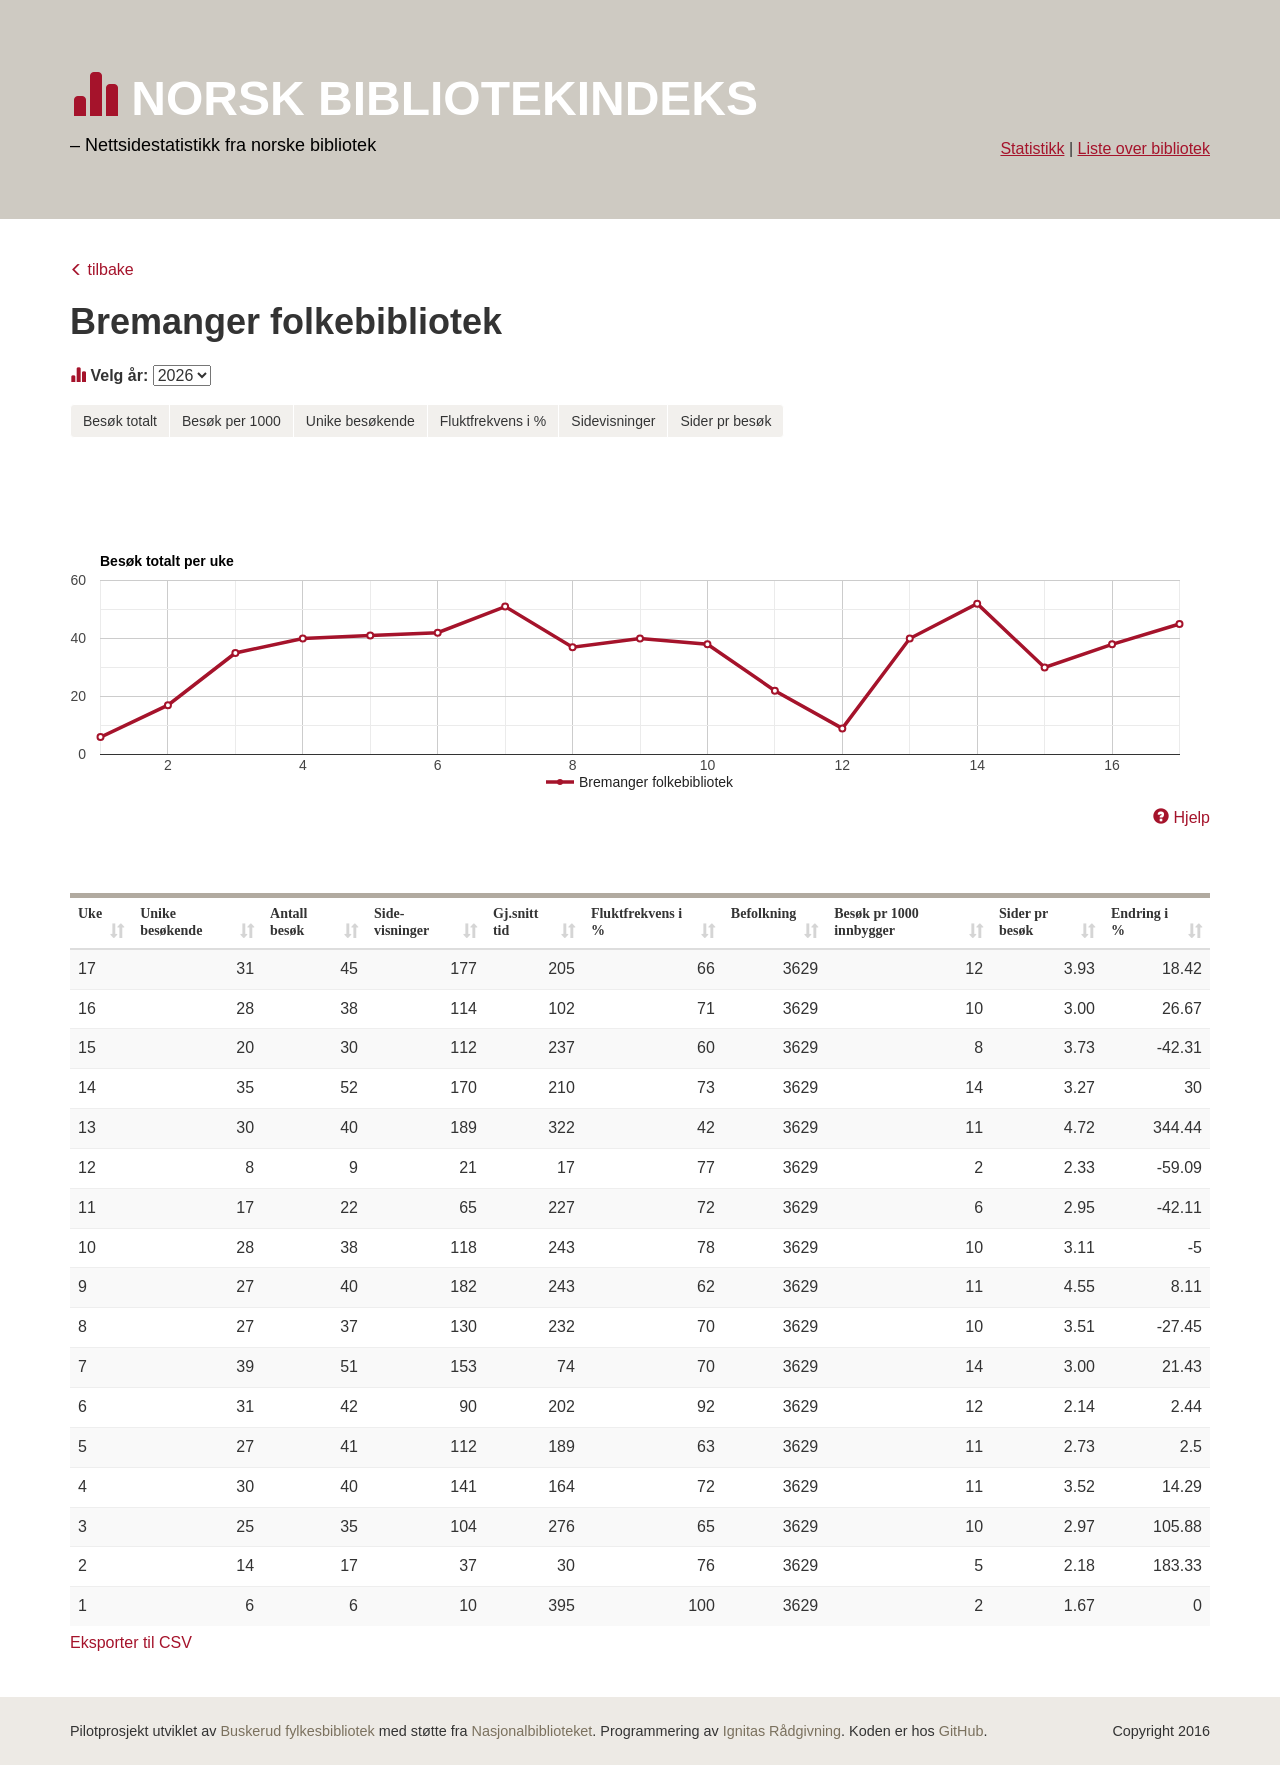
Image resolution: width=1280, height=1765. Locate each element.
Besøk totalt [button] (120, 421)
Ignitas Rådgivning (782, 1731)
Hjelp (1192, 817)
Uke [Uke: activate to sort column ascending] (90, 913)
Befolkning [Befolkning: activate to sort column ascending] (763, 913)
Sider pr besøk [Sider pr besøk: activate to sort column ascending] (1023, 922)
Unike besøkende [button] (360, 421)
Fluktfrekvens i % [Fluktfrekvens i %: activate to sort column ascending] (636, 922)
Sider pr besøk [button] (725, 421)
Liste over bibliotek (1143, 148)
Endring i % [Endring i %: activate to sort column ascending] (1139, 922)
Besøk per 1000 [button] (231, 421)
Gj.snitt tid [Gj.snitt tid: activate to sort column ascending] (516, 922)
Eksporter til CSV (131, 1642)
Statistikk (1032, 148)
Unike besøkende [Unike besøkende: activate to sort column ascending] (171, 922)
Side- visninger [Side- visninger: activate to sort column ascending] (401, 922)
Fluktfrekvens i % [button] (493, 421)
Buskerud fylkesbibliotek (297, 1731)
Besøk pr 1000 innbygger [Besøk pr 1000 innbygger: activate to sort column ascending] (876, 922)
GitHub (961, 1731)
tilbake (110, 269)
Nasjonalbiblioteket (532, 1731)
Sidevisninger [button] (613, 421)
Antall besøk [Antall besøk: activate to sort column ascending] (288, 922)
